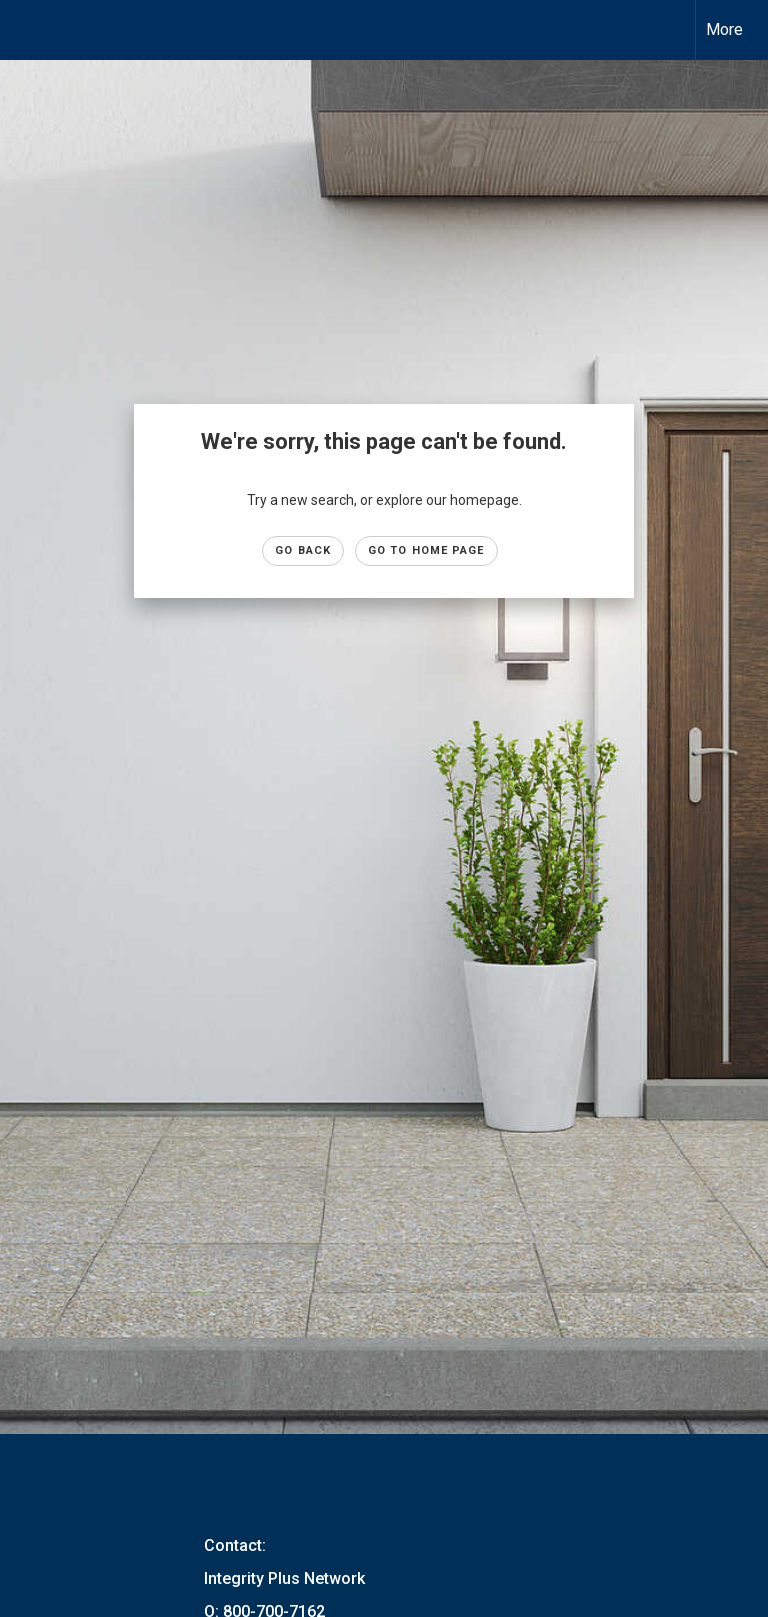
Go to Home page (426, 550)
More (724, 29)
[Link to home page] (25, 30)
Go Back (303, 550)
